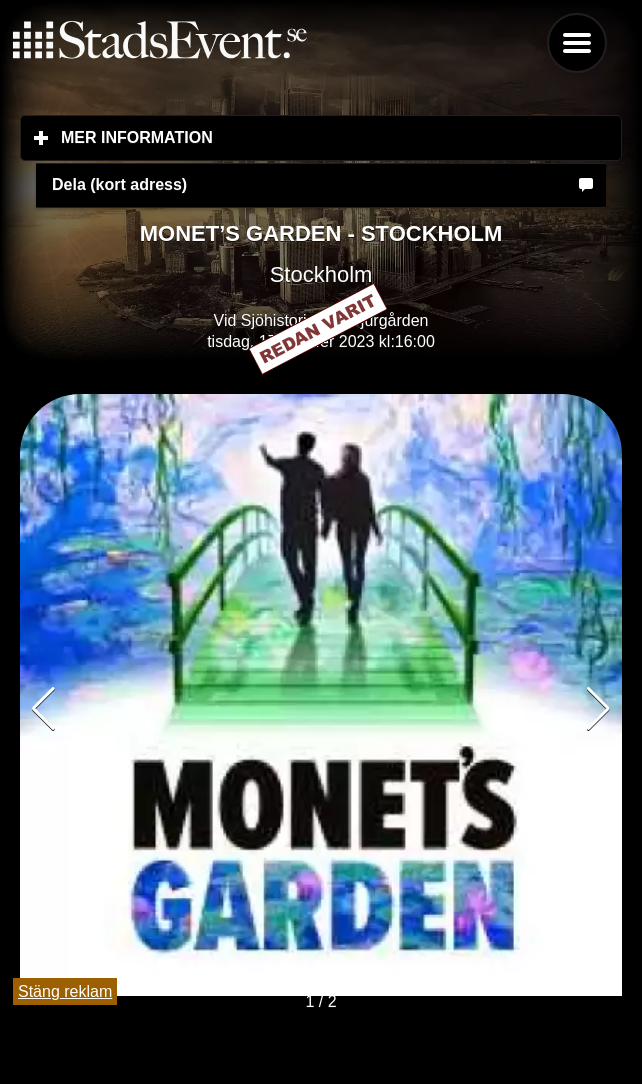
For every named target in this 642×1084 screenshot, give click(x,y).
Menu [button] (577, 43)
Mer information (255, 137)
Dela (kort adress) (119, 184)
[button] (598, 709)
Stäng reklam (65, 991)
